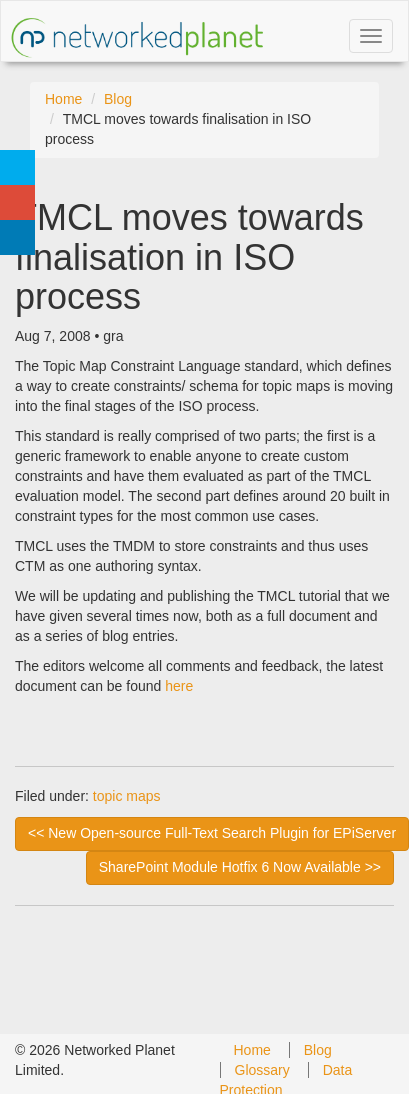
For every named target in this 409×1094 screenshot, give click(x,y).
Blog (118, 99)
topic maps (127, 796)
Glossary (262, 1070)
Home (63, 99)
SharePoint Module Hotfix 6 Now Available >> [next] (240, 867)
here (179, 686)
